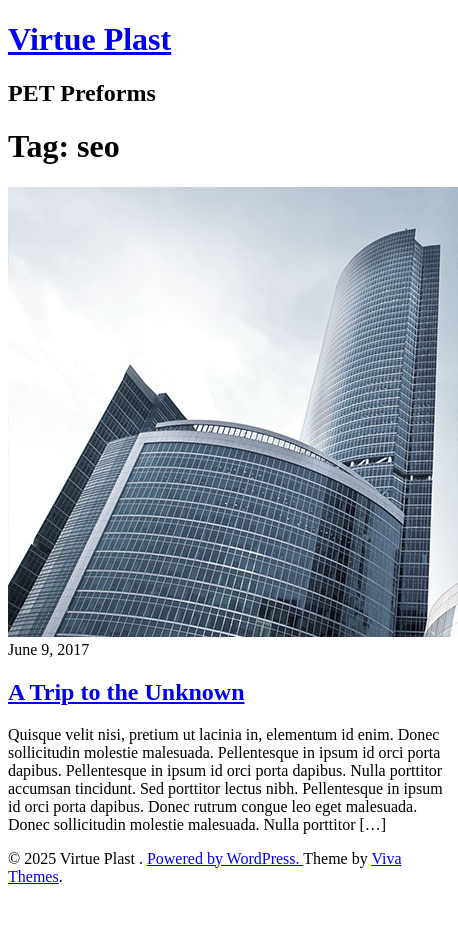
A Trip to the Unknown (126, 692)
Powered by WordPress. (225, 858)
